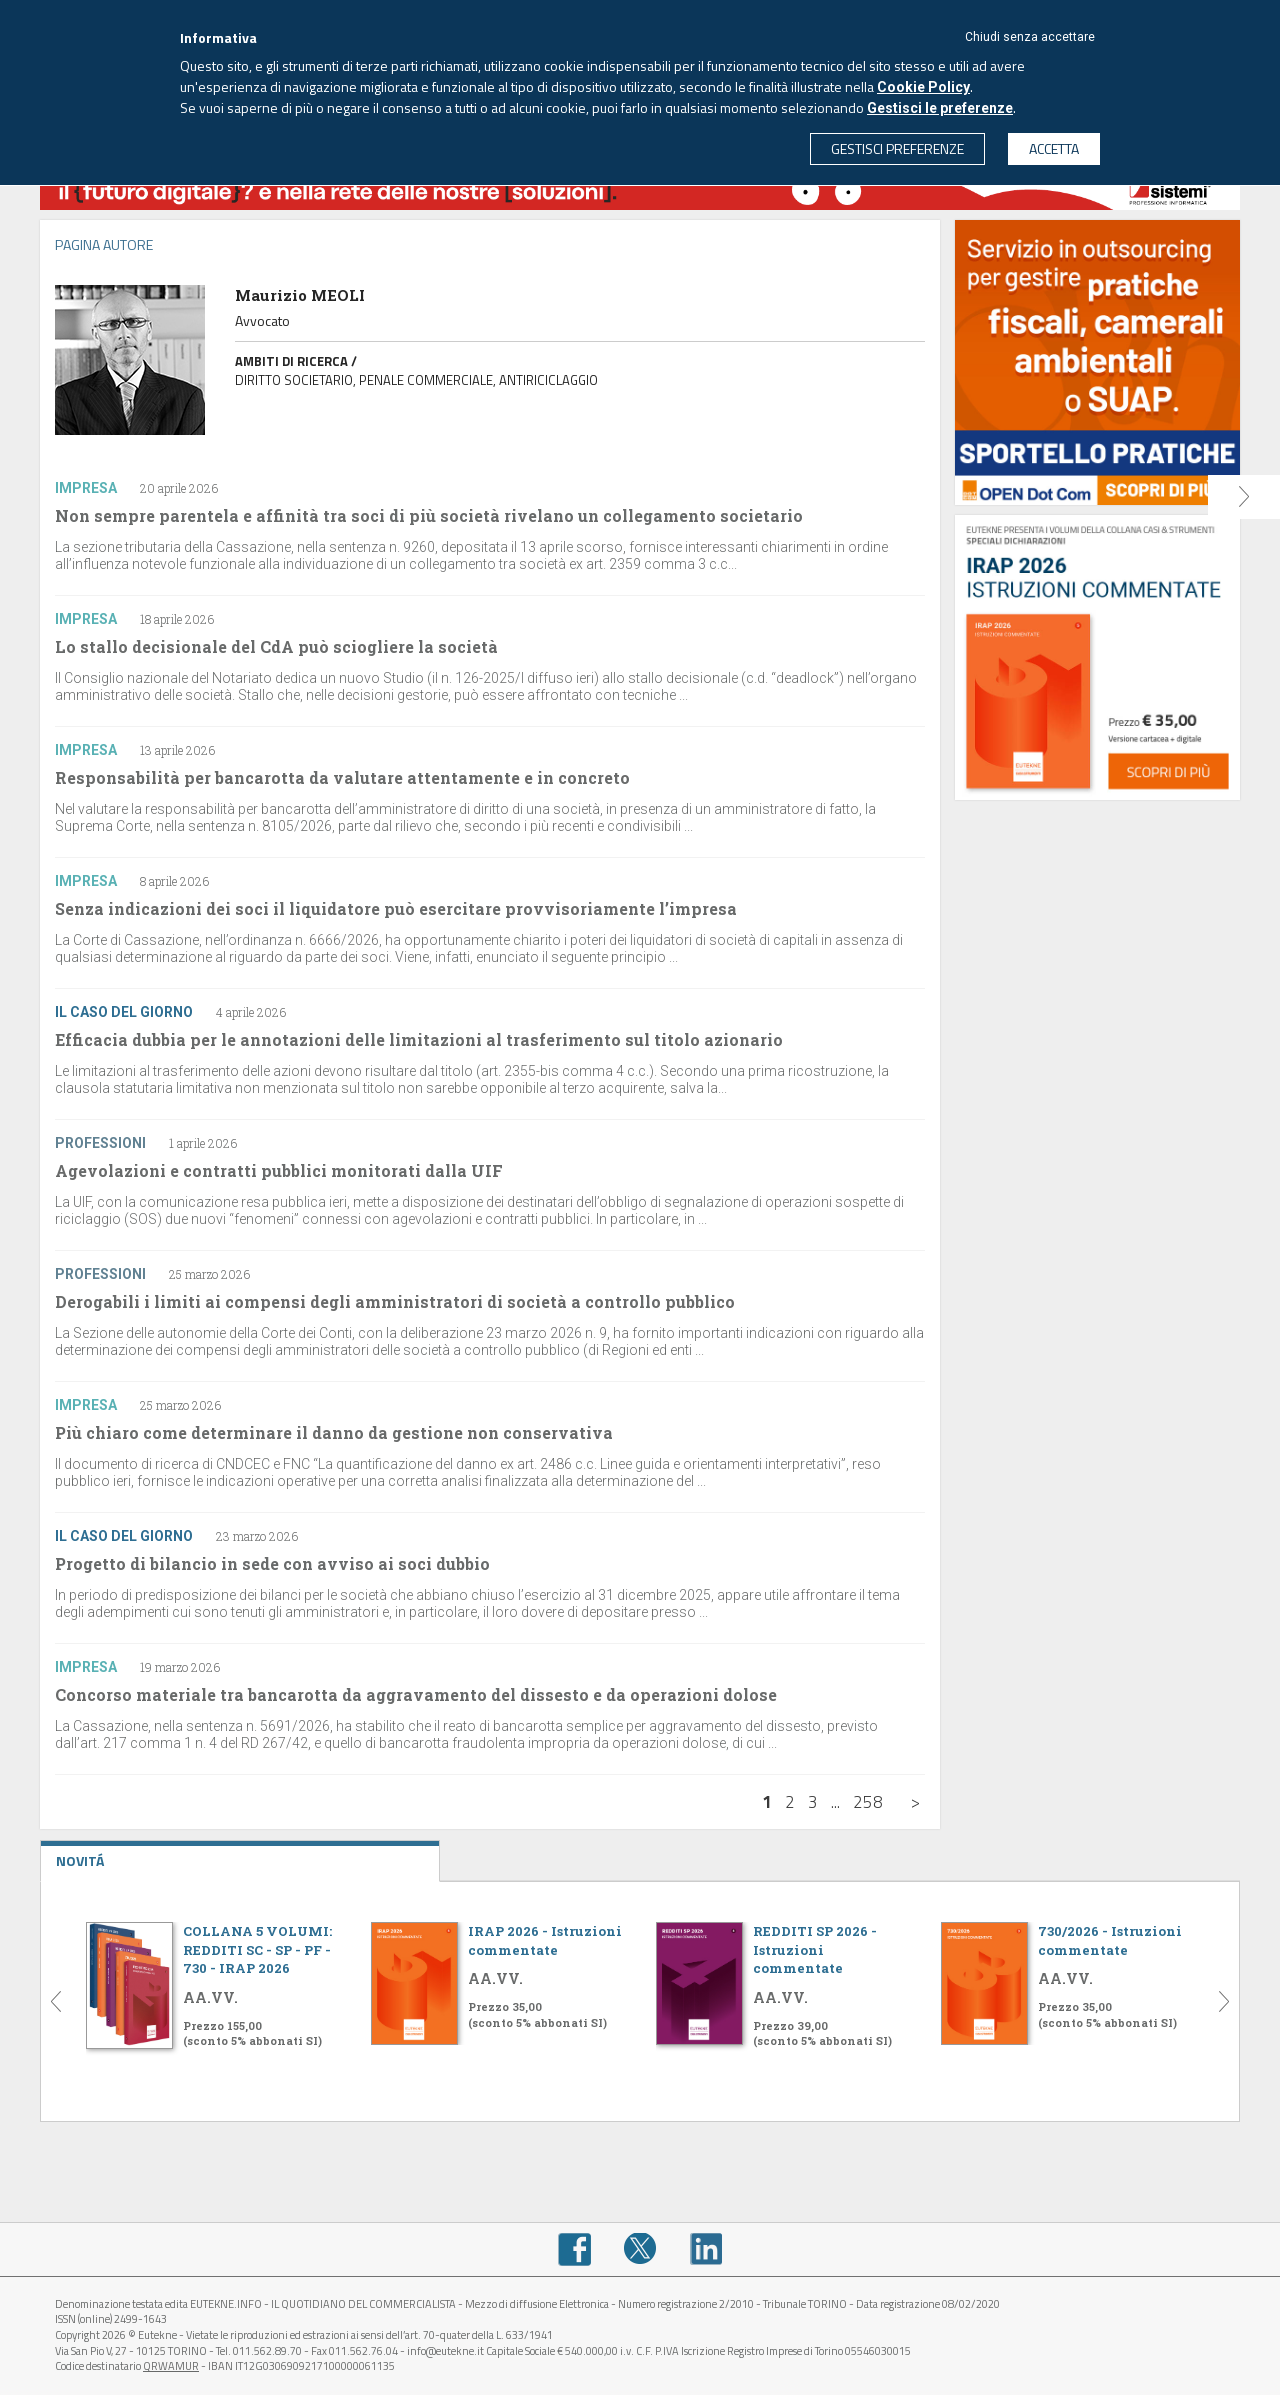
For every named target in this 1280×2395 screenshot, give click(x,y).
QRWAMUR (171, 2366)
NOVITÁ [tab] (240, 1856)
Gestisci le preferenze (940, 108)
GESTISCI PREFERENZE (897, 148)
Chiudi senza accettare (1030, 37)
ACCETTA (1054, 148)
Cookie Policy (923, 87)
